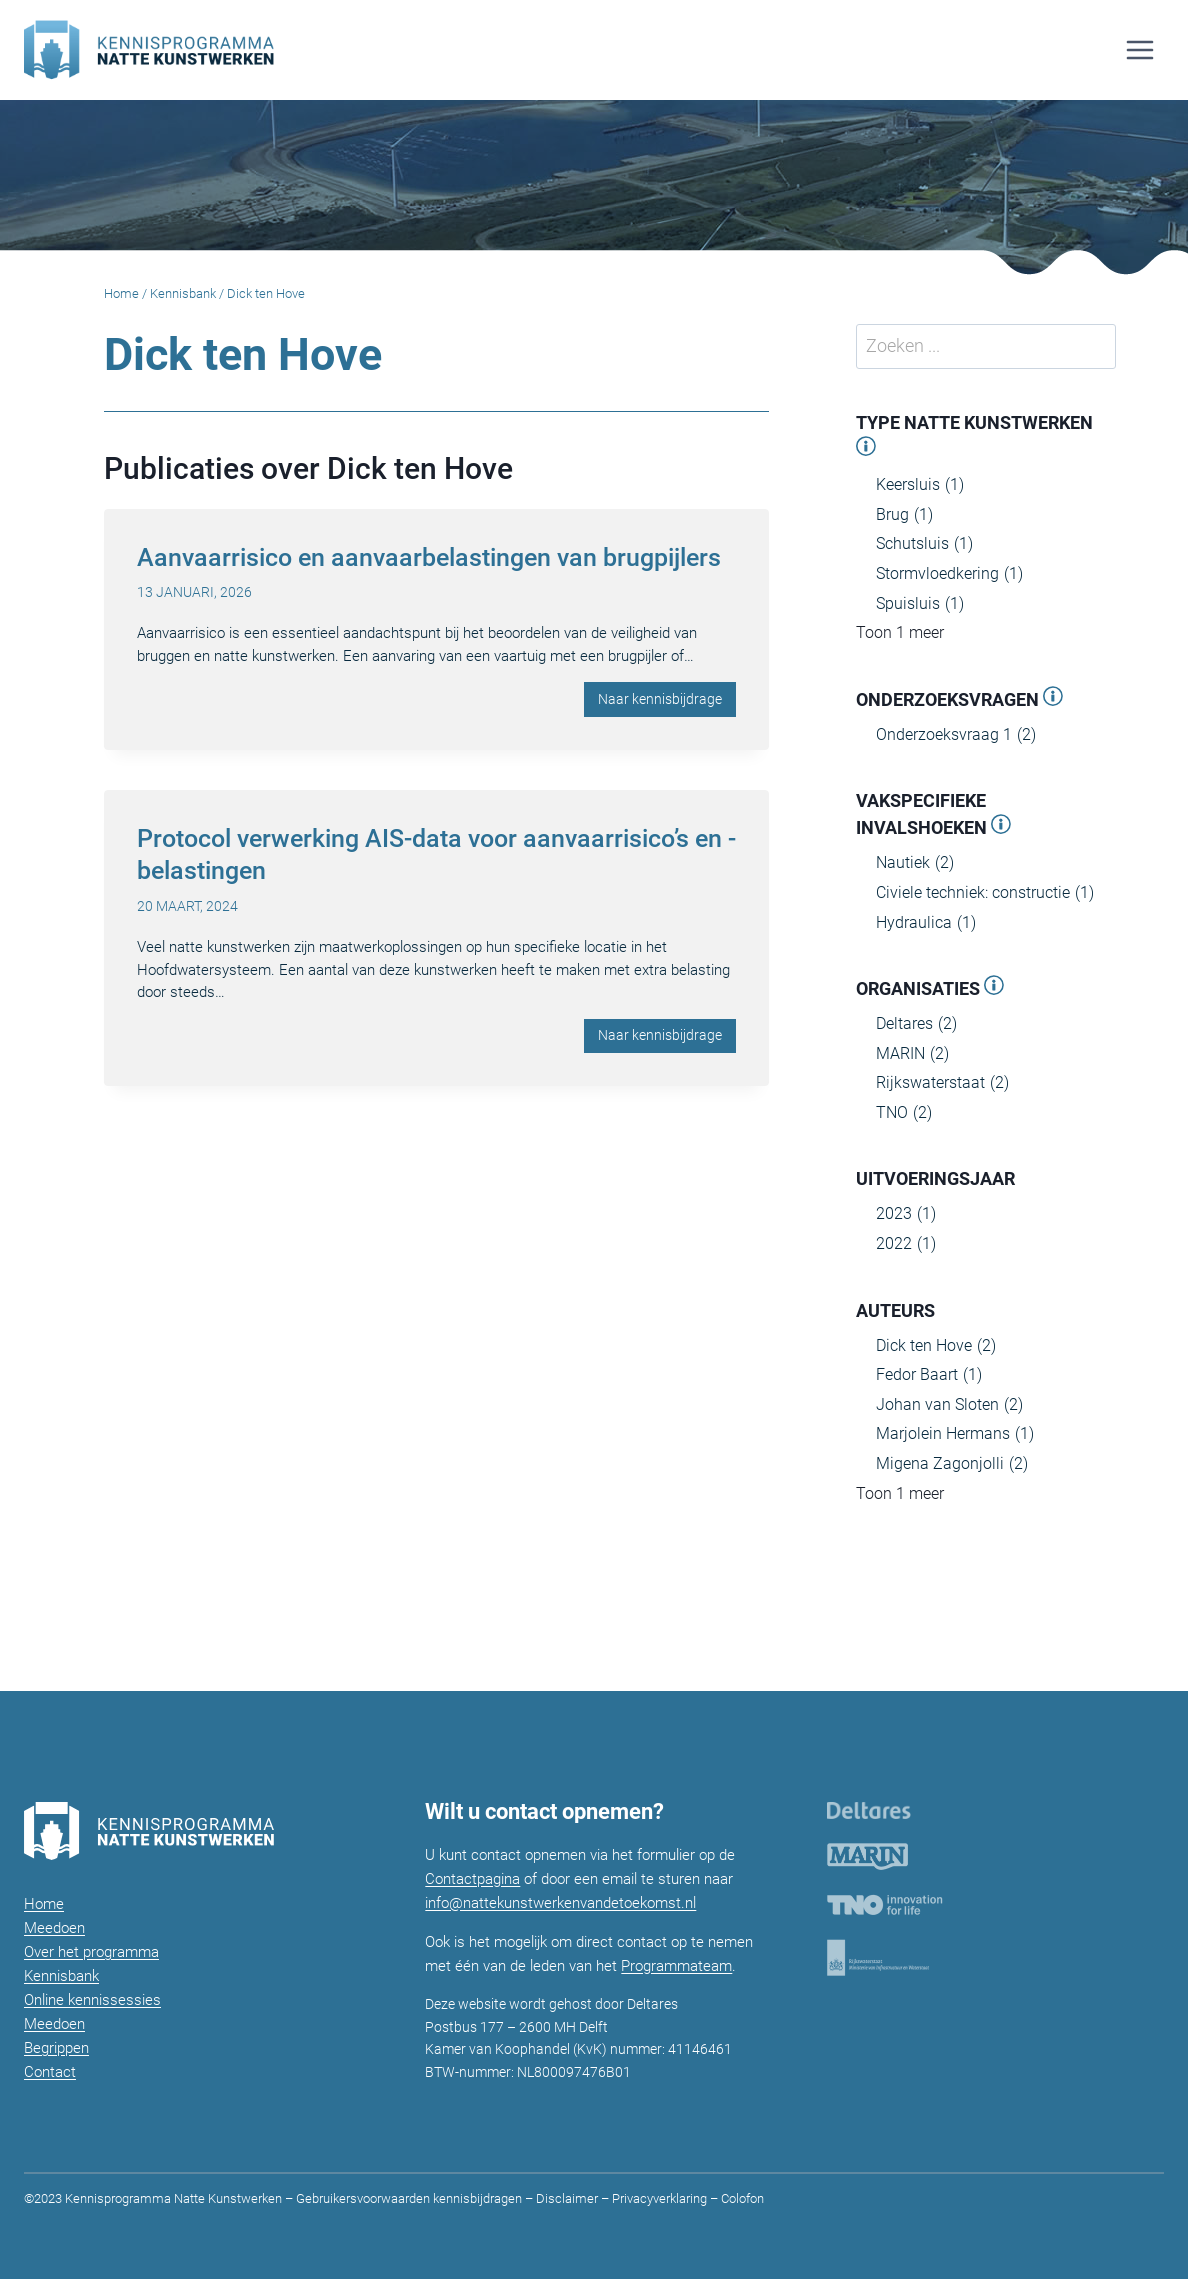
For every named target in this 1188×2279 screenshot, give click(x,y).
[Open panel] (866, 449)
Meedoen (54, 1928)
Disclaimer (567, 2198)
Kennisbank (183, 293)
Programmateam (676, 1966)
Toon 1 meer (900, 632)
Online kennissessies (92, 2000)
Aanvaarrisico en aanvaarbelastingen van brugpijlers (429, 557)
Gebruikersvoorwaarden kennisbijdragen (409, 2198)
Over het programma (91, 1952)
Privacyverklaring (659, 2198)
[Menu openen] (1139, 49)
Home (121, 293)
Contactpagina (472, 1879)
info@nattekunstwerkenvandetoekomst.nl (560, 1903)
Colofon (741, 2198)
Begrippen (56, 2048)
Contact (50, 2072)
